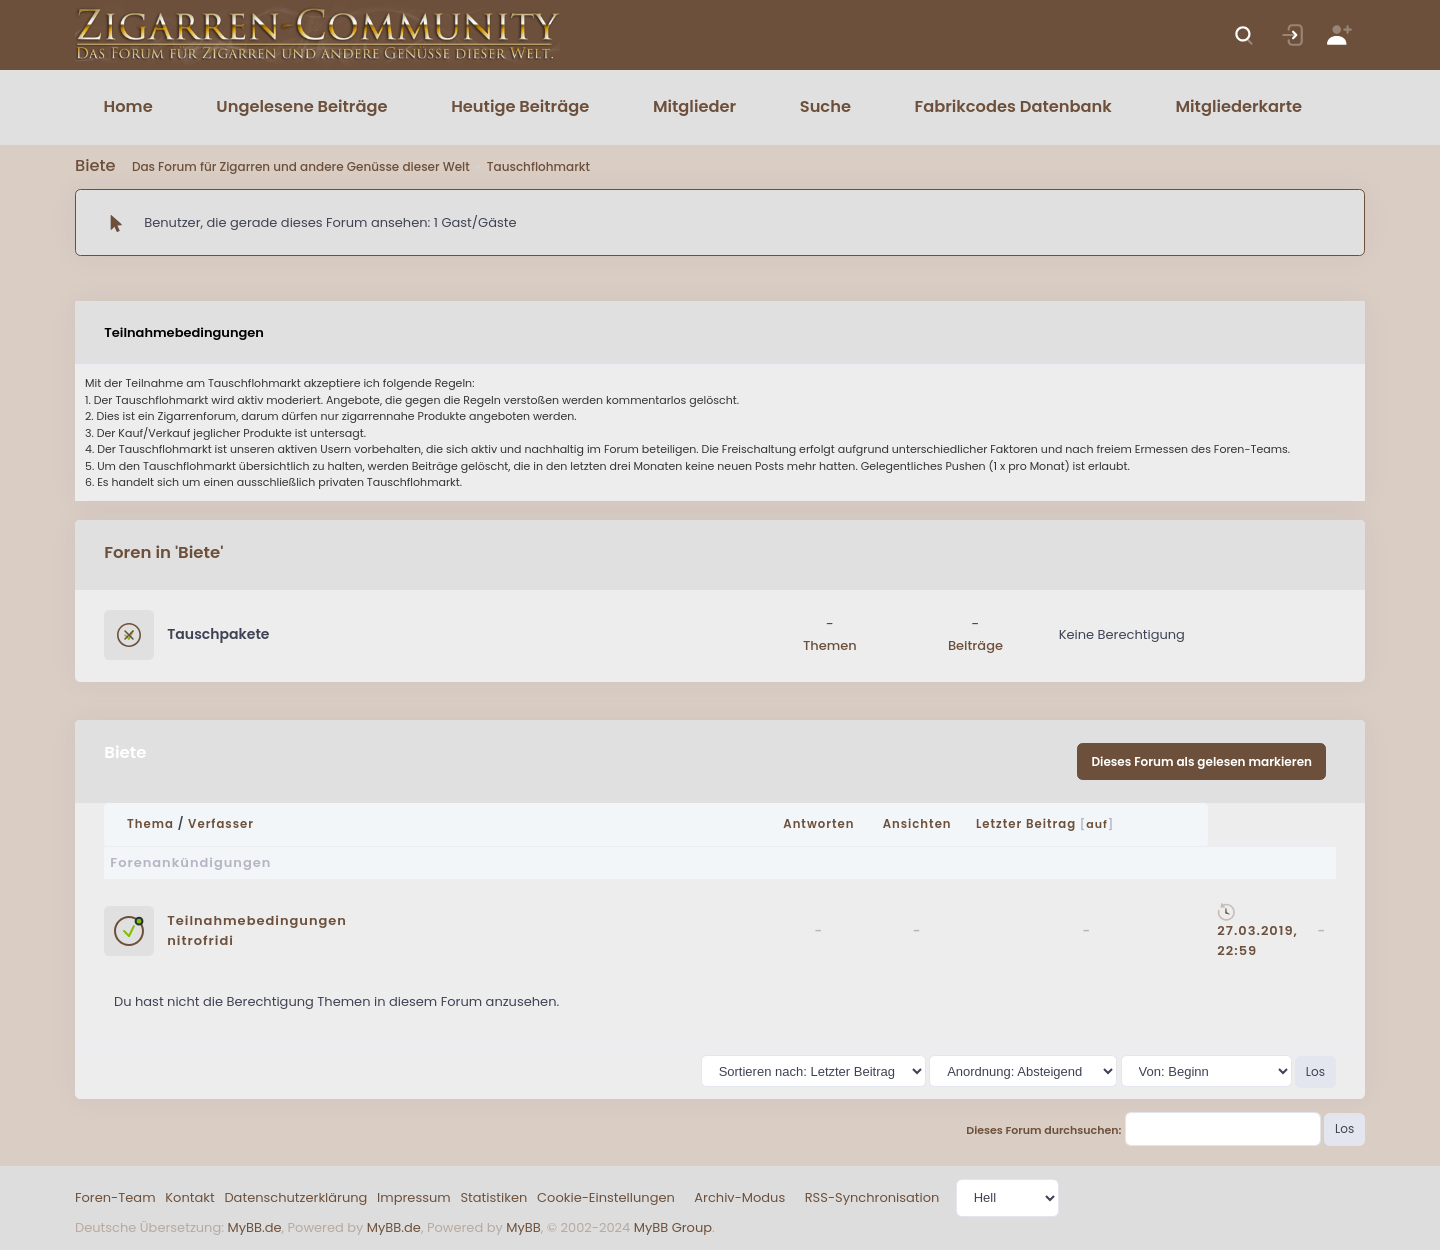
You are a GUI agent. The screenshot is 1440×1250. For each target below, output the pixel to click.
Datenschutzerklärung (295, 1197)
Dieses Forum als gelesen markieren (1201, 761)
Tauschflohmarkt (538, 166)
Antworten (818, 824)
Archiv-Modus (739, 1197)
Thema (150, 824)
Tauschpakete (218, 634)
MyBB (523, 1227)
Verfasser (221, 824)
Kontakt (189, 1197)
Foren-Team (115, 1197)
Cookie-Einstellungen (606, 1197)
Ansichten (917, 824)
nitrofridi (200, 940)
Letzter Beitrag (1026, 824)
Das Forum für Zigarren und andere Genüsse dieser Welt (301, 166)
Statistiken (493, 1197)
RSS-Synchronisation (872, 1197)
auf (1097, 824)
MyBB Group (673, 1227)
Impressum (414, 1197)
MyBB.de (254, 1227)
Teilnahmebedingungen (257, 920)
